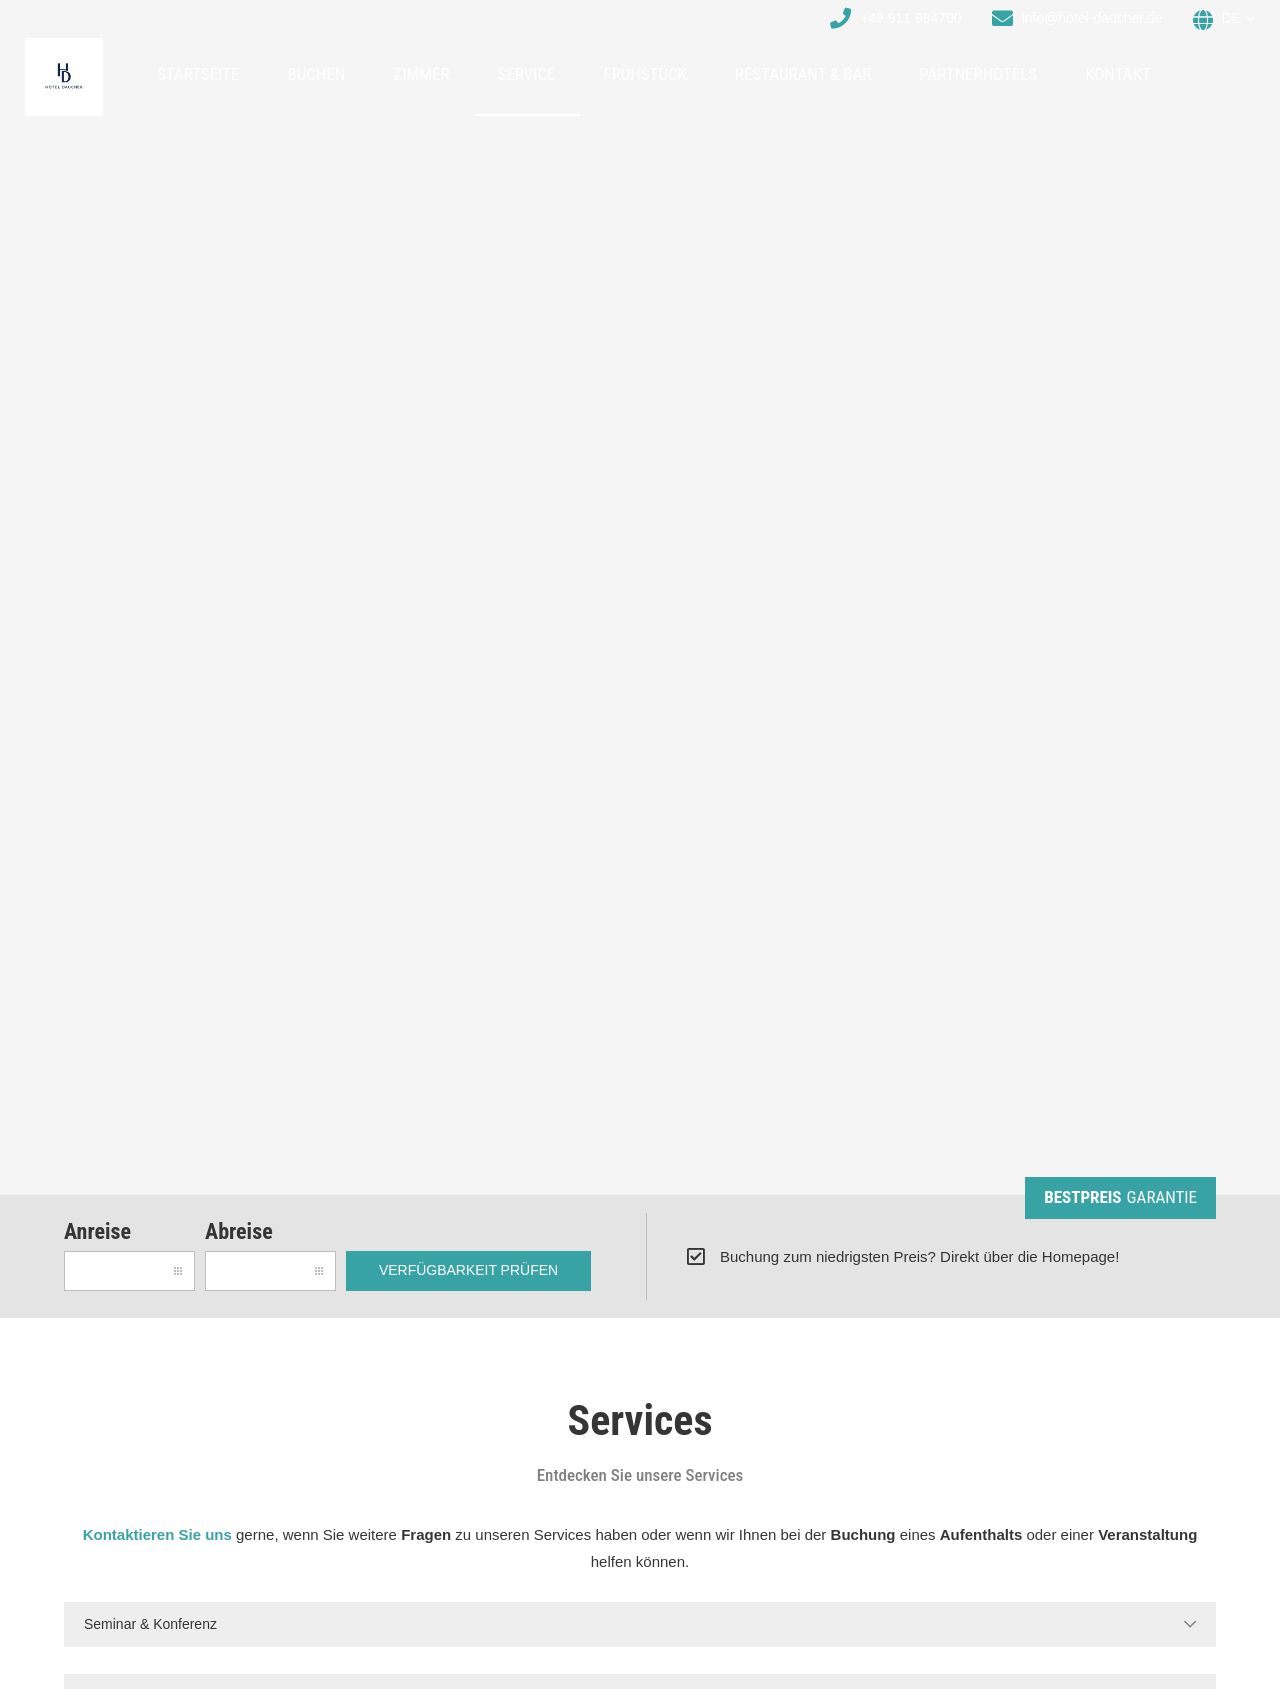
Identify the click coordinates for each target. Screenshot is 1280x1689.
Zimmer (421, 74)
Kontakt (1118, 74)
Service (527, 74)
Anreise (97, 1231)
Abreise (239, 1231)
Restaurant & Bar (803, 74)
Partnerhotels (978, 74)
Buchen (316, 74)
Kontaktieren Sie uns (157, 1534)
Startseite (198, 74)
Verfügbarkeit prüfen (468, 1270)
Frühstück (645, 74)
